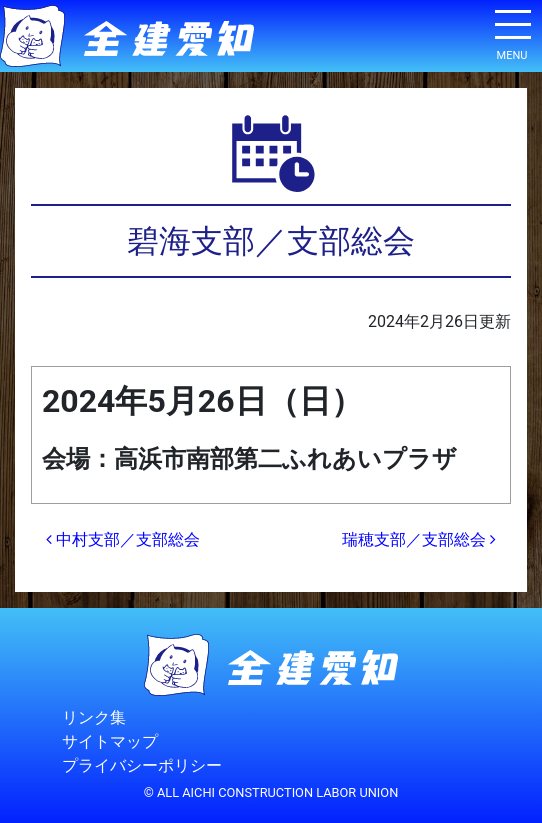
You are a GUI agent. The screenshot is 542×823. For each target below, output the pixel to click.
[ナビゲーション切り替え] (512, 32)
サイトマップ (110, 741)
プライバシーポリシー (142, 765)
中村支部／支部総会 (123, 539)
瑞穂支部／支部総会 (419, 539)
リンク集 (94, 717)
